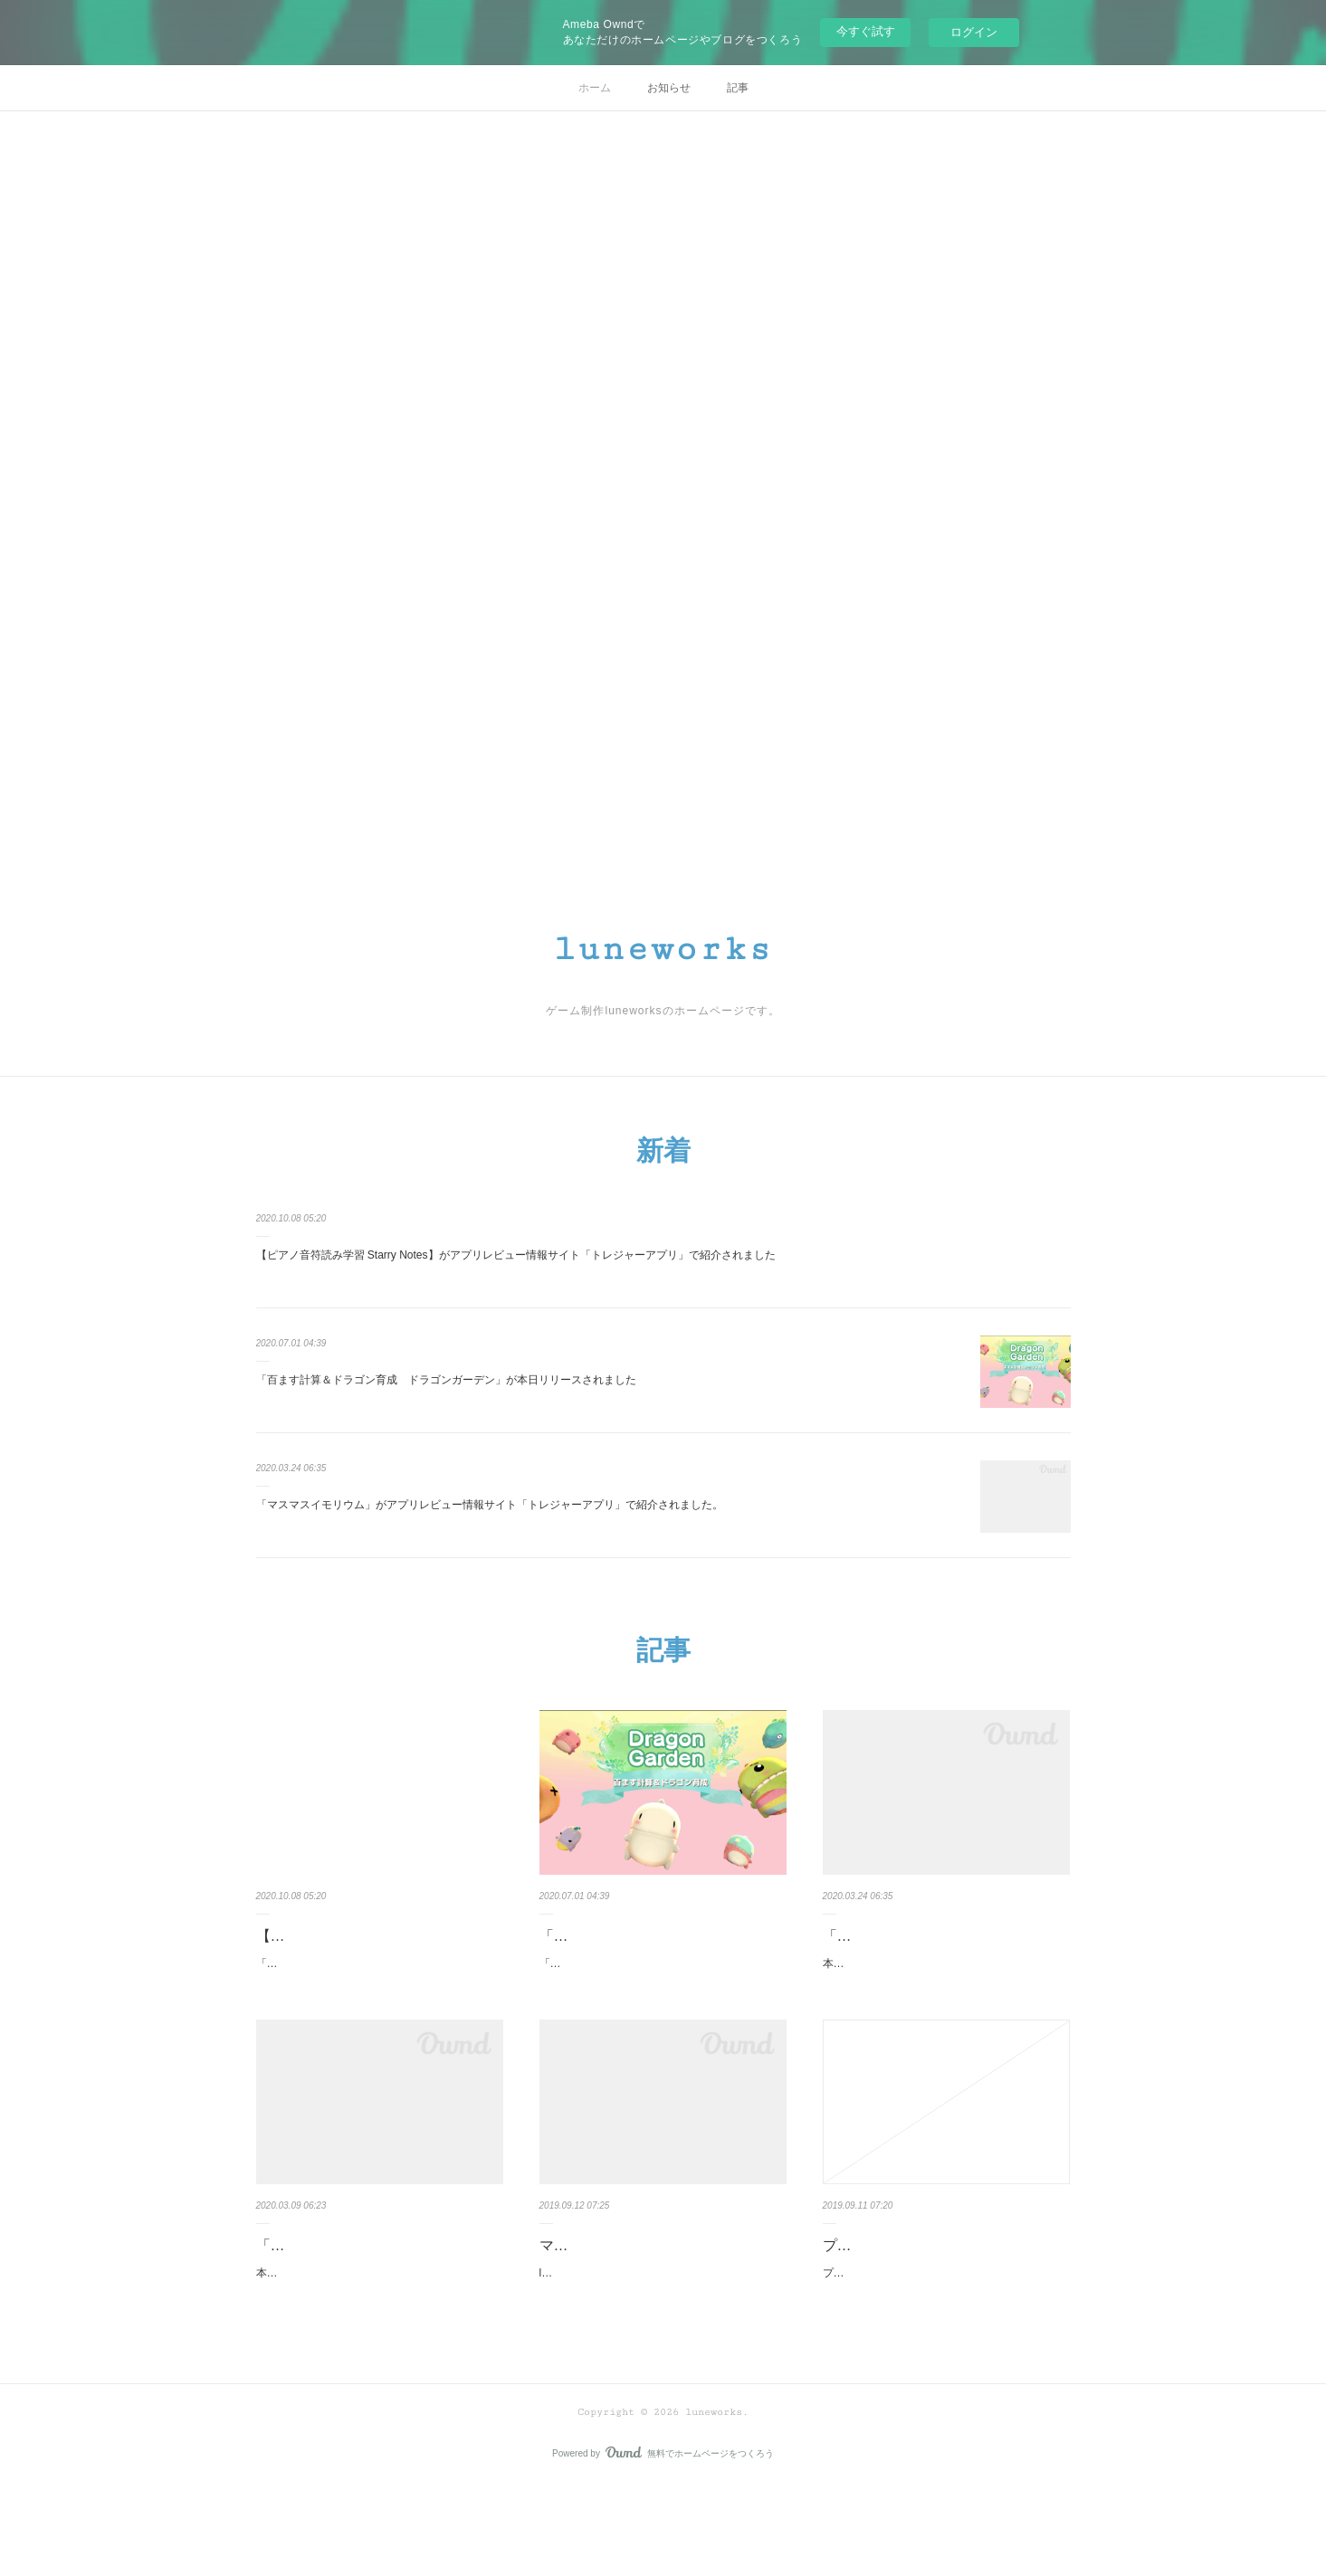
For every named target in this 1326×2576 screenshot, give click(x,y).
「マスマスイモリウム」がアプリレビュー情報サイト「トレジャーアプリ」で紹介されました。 (489, 1504)
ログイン (973, 32)
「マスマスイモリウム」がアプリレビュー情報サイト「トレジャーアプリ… (946, 1949)
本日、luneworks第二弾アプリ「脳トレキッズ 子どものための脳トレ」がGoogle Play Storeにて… (378, 2354)
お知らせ (669, 87)
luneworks (663, 949)
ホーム (594, 87)
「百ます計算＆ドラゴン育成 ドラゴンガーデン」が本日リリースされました (446, 1380)
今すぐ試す (865, 31)
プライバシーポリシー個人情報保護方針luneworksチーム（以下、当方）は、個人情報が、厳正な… (945, 2329)
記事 (738, 87)
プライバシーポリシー (895, 2291)
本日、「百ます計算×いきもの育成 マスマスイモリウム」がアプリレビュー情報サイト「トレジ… (942, 1999)
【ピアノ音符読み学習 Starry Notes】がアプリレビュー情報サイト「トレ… (379, 1949)
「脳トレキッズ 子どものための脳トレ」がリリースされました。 (379, 2303)
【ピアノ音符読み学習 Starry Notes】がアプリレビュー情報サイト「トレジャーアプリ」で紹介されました (516, 1255)
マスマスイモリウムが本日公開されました (662, 2303)
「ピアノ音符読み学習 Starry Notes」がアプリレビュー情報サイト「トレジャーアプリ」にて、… (375, 1999)
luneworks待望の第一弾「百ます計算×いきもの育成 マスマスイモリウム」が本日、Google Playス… (663, 2354)
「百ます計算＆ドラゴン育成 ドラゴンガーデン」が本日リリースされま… (662, 1949)
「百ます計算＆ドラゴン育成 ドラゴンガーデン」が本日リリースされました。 (653, 1999)
